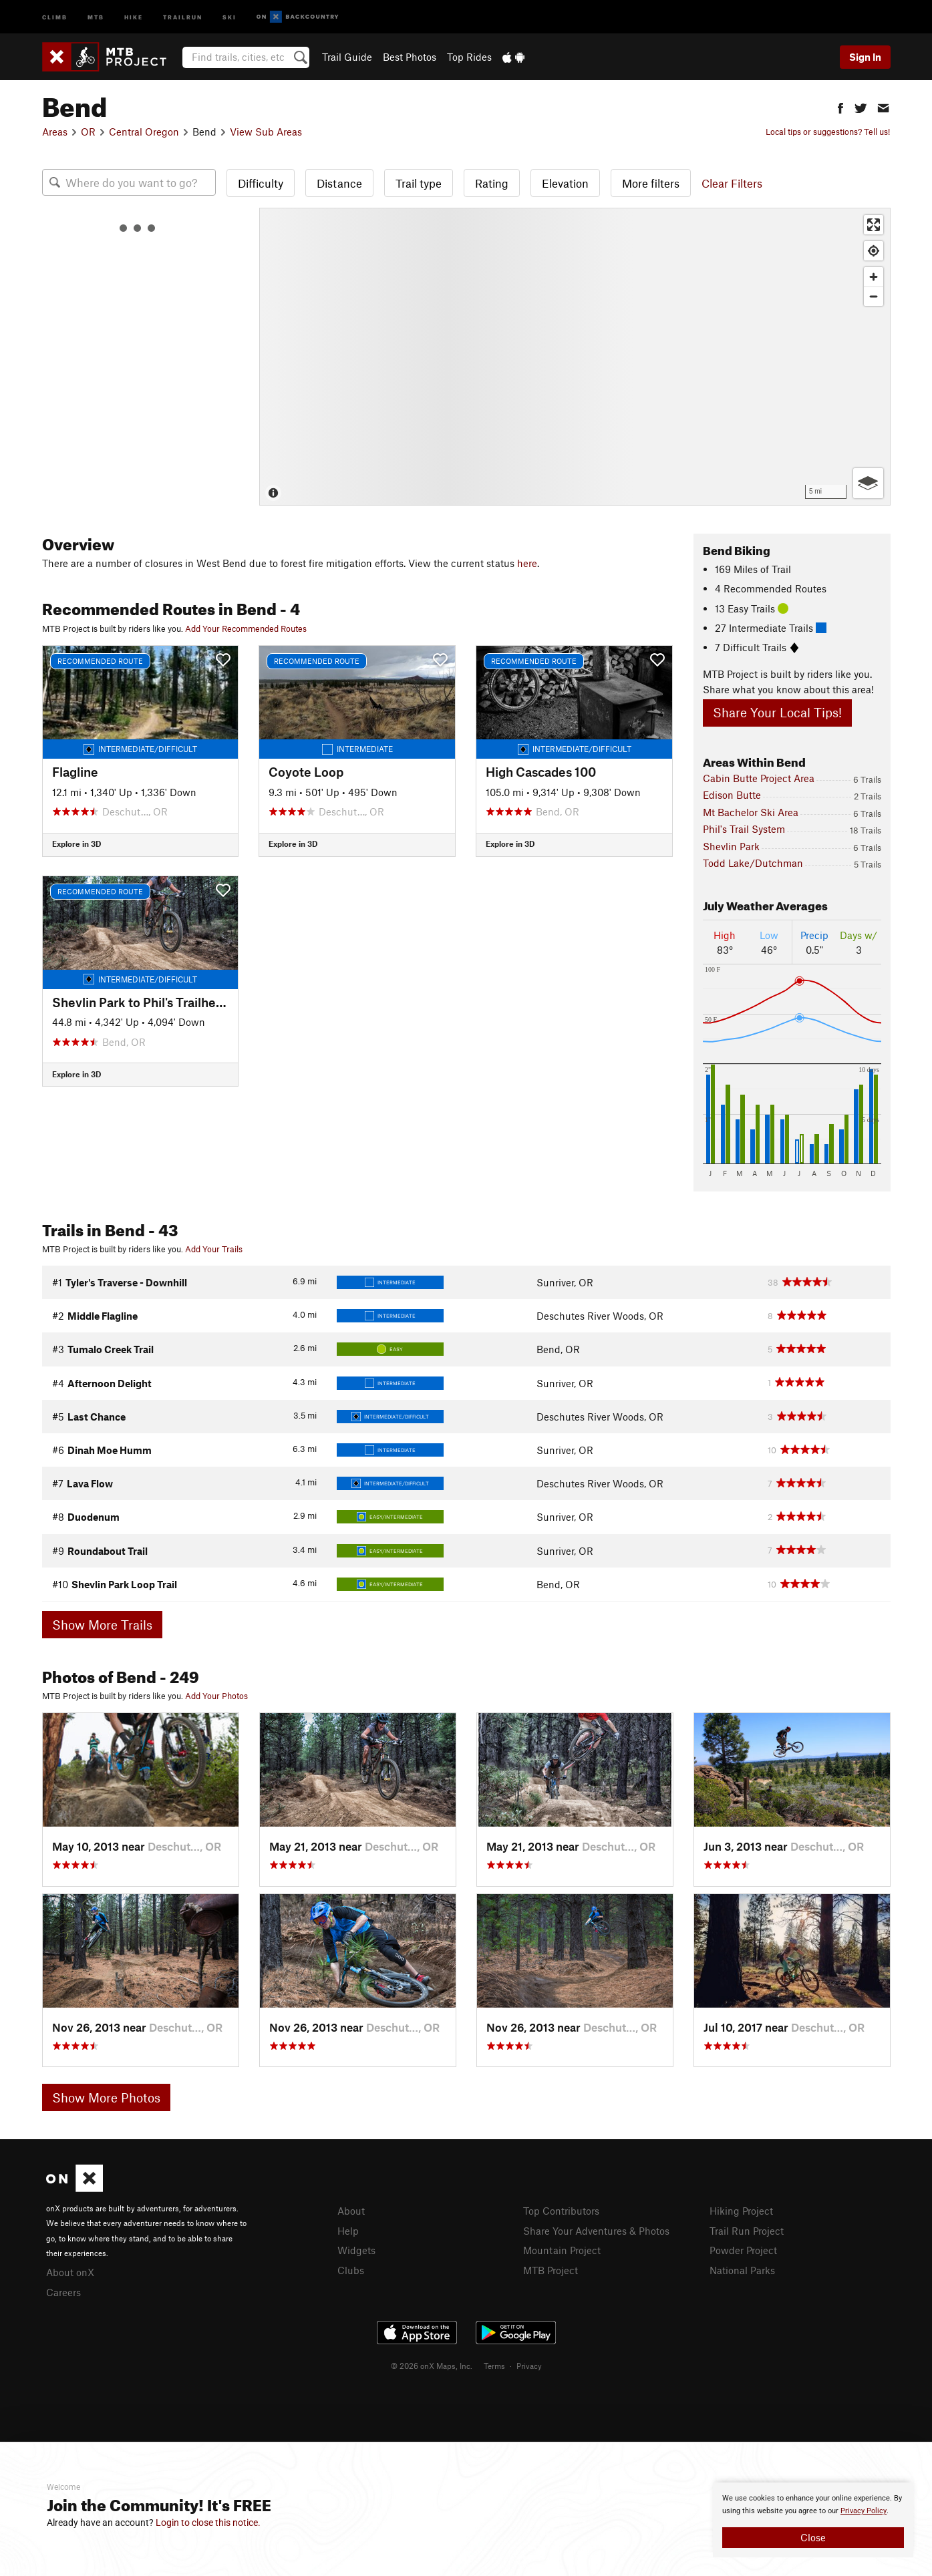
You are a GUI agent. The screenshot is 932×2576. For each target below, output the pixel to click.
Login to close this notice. (208, 2522)
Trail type (419, 183)
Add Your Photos (216, 1695)
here (527, 563)
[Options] (868, 483)
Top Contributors (561, 2211)
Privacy (529, 2365)
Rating (491, 183)
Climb (54, 16)
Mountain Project (562, 2250)
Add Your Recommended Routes (246, 628)
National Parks (742, 2270)
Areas (54, 132)
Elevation (565, 183)
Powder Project (743, 2250)
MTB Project (550, 2270)
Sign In (865, 57)
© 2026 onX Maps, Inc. (431, 2365)
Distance (339, 183)
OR (88, 132)
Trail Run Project (747, 2231)
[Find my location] (873, 250)
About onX (70, 2272)
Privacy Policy (863, 2511)
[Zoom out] (873, 296)
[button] (840, 106)
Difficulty (260, 183)
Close (813, 2537)
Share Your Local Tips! (777, 712)
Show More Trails (102, 1624)
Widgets (356, 2250)
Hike (133, 16)
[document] (813, 2520)
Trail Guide (347, 57)
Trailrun (182, 16)
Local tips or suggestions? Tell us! (828, 131)
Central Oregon (144, 132)
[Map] (575, 356)
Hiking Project (741, 2211)
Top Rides (469, 57)
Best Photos (409, 57)
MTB (96, 16)
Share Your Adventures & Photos (596, 2231)
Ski (229, 16)
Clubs (350, 2270)
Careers (63, 2292)
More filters (650, 183)
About (351, 2211)
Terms (494, 2365)
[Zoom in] (873, 277)
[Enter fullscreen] (873, 224)
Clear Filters (732, 183)
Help (348, 2231)
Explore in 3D (76, 843)
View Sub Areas (266, 132)
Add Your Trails (214, 1249)
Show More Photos (106, 2097)
